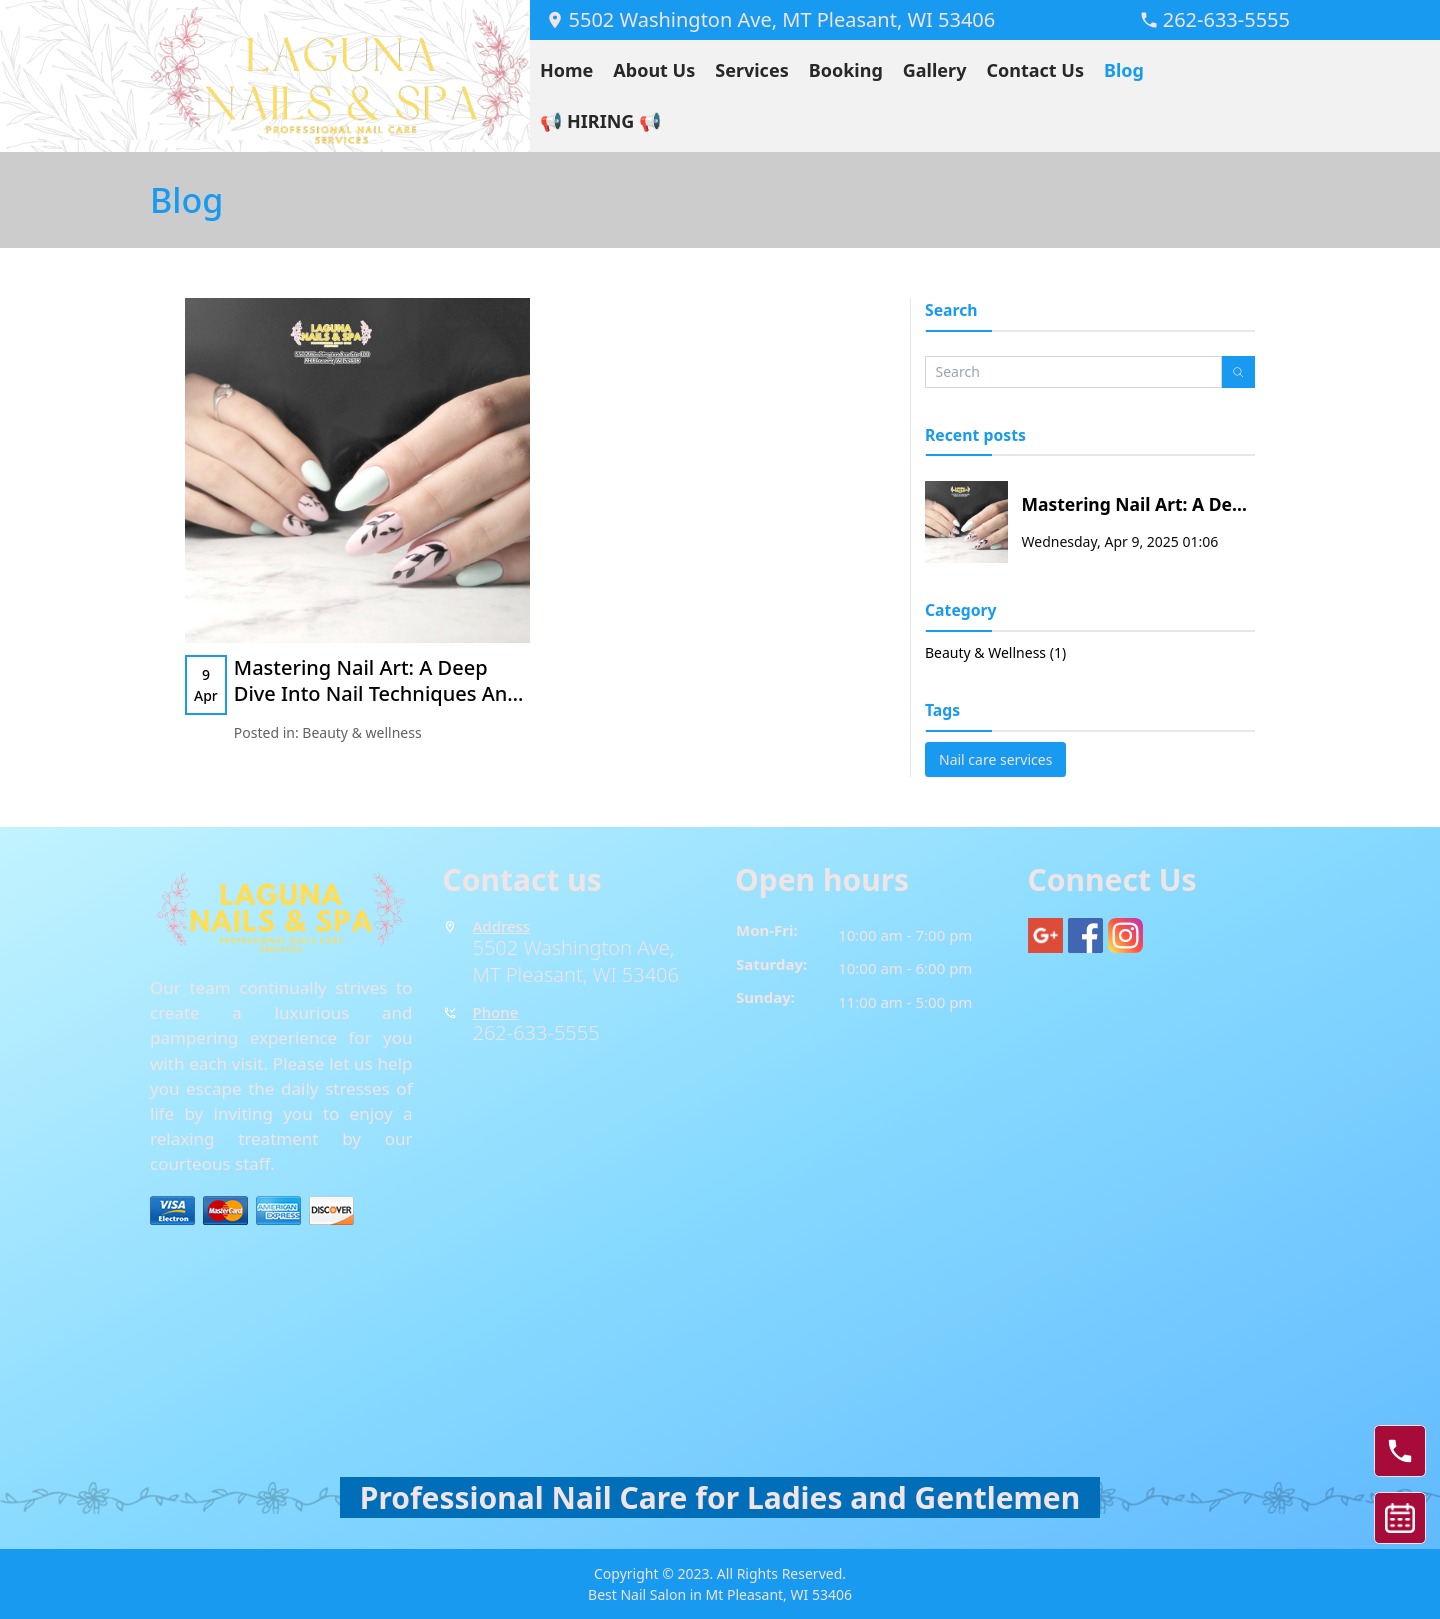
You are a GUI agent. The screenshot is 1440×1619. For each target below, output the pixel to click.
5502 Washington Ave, (576, 947)
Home (566, 70)
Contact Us (1035, 70)
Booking (846, 70)
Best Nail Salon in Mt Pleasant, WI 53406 (720, 1594)
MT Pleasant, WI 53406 (576, 974)
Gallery (935, 70)
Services (751, 70)
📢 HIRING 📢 (600, 121)
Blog (1124, 70)
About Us (654, 70)
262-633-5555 (536, 1032)
